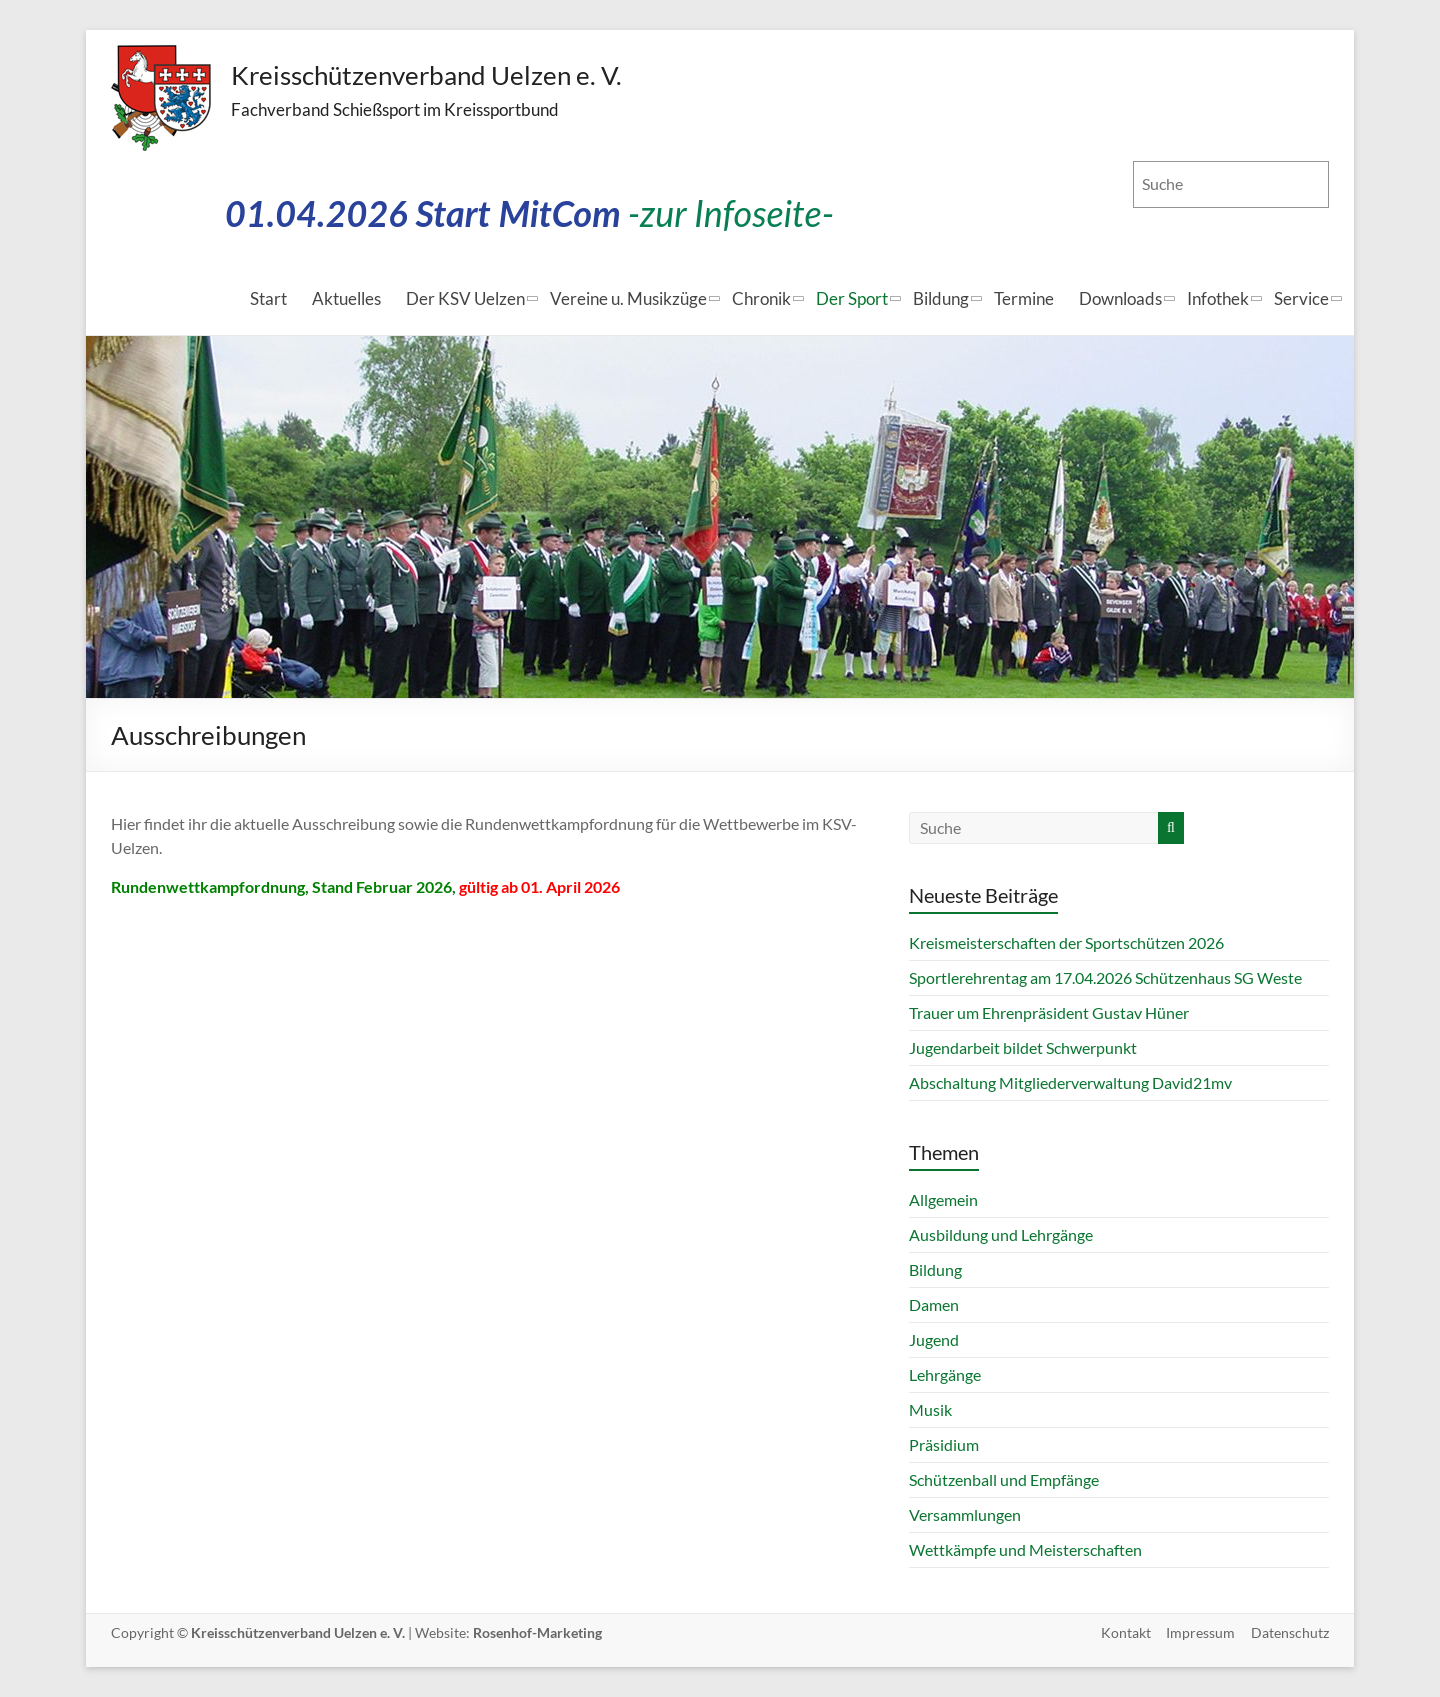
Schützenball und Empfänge (1004, 1479)
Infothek (1218, 298)
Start (268, 298)
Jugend (934, 1339)
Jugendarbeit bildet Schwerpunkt (1023, 1047)
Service (1301, 298)
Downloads (1120, 298)
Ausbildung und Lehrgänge (1001, 1234)
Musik (930, 1409)
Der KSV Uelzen (465, 298)
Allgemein (943, 1199)
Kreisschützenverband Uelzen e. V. (427, 75)
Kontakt (1125, 1632)
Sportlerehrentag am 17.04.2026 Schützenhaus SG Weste (1105, 977)
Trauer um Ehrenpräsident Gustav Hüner (1049, 1012)
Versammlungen (965, 1514)
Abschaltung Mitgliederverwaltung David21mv (1070, 1082)
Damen (934, 1304)
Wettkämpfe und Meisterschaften (1025, 1549)
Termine (1024, 298)
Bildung (941, 298)
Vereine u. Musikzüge (628, 298)
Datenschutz (1290, 1632)
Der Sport (852, 298)
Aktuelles (346, 298)
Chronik (761, 298)
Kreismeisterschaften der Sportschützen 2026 (1066, 942)
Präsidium (944, 1444)
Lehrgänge (945, 1374)
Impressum (1200, 1632)
